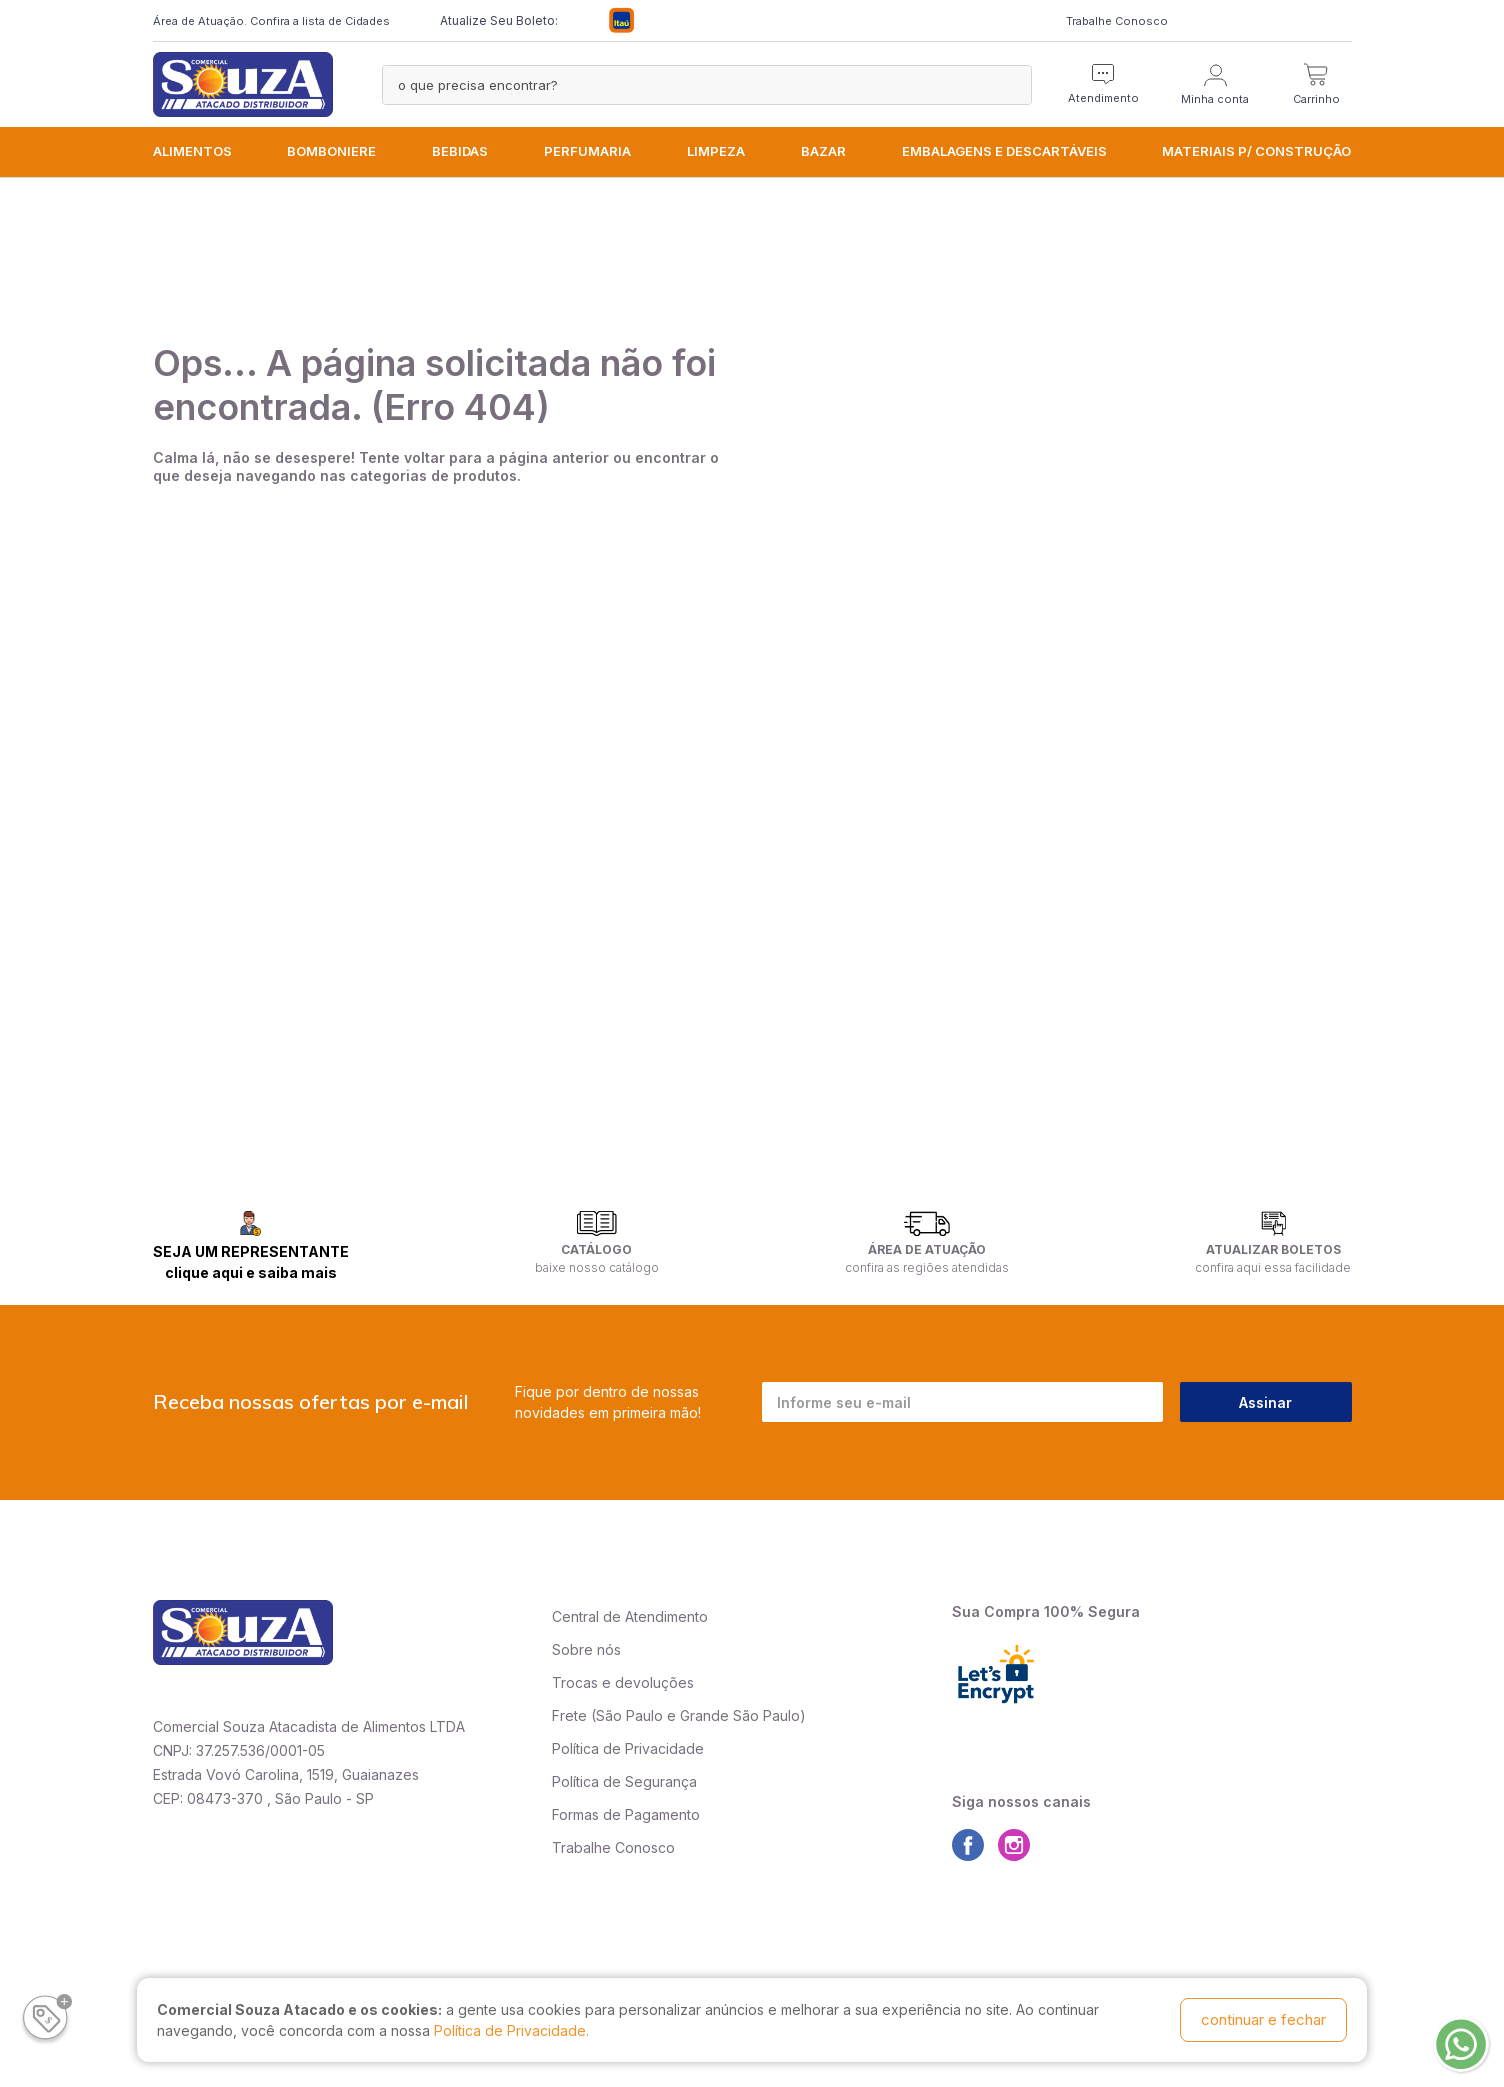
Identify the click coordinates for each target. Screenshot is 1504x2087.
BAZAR (823, 151)
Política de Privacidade (628, 1748)
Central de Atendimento (630, 1616)
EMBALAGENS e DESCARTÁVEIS (1004, 151)
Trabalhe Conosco (1117, 21)
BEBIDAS (460, 151)
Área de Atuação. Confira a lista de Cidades (271, 21)
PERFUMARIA (587, 151)
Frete (569, 1715)
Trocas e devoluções (623, 1682)
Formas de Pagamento (626, 1814)
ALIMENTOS (192, 151)
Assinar (1265, 1402)
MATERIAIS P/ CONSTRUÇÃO (1256, 151)
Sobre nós (586, 1649)
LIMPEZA (716, 151)
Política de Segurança (624, 1781)
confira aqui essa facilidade (1273, 1267)
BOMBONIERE (331, 151)
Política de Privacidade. (511, 2030)
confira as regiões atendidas (927, 1267)
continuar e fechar (1263, 2019)
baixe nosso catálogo (597, 1267)
